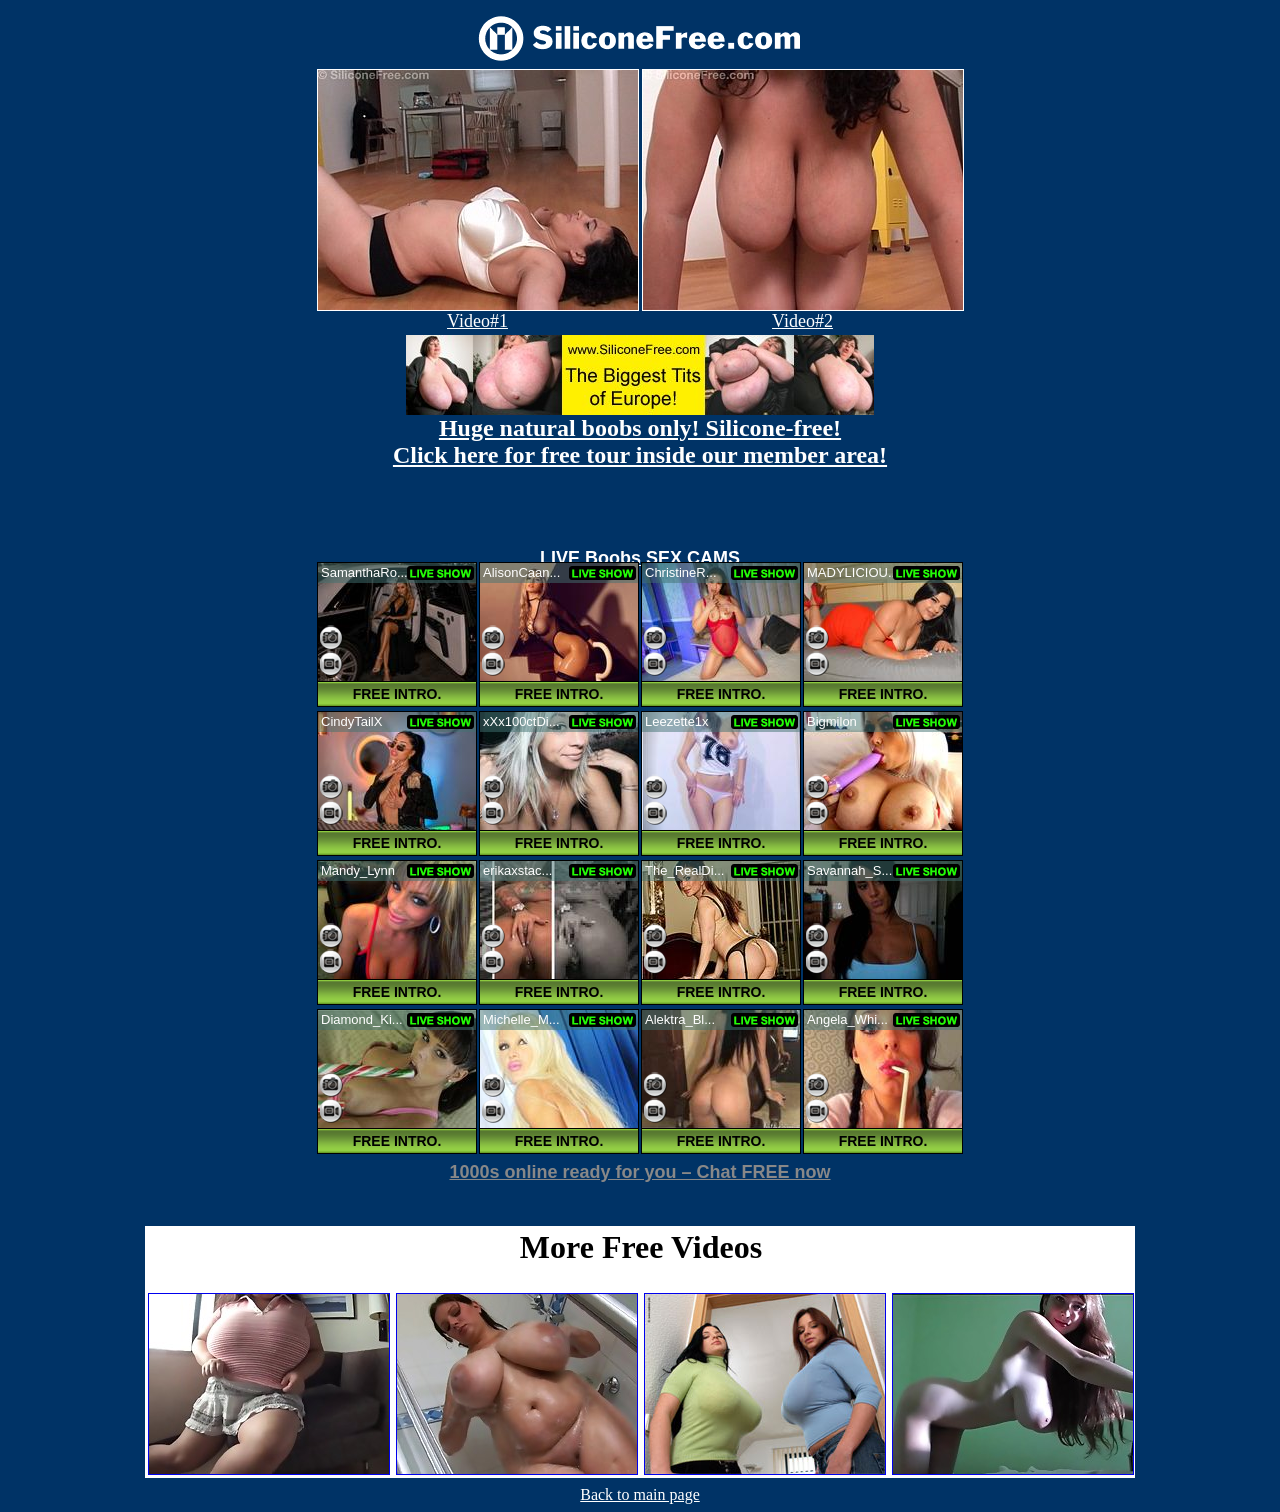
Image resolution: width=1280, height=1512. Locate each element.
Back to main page (640, 1494)
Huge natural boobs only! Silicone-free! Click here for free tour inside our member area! (640, 441)
